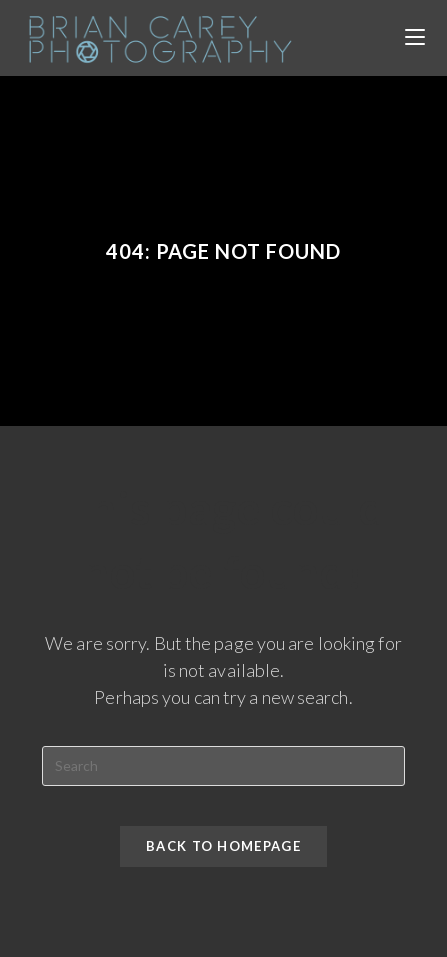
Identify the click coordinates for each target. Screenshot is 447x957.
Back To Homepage (223, 846)
